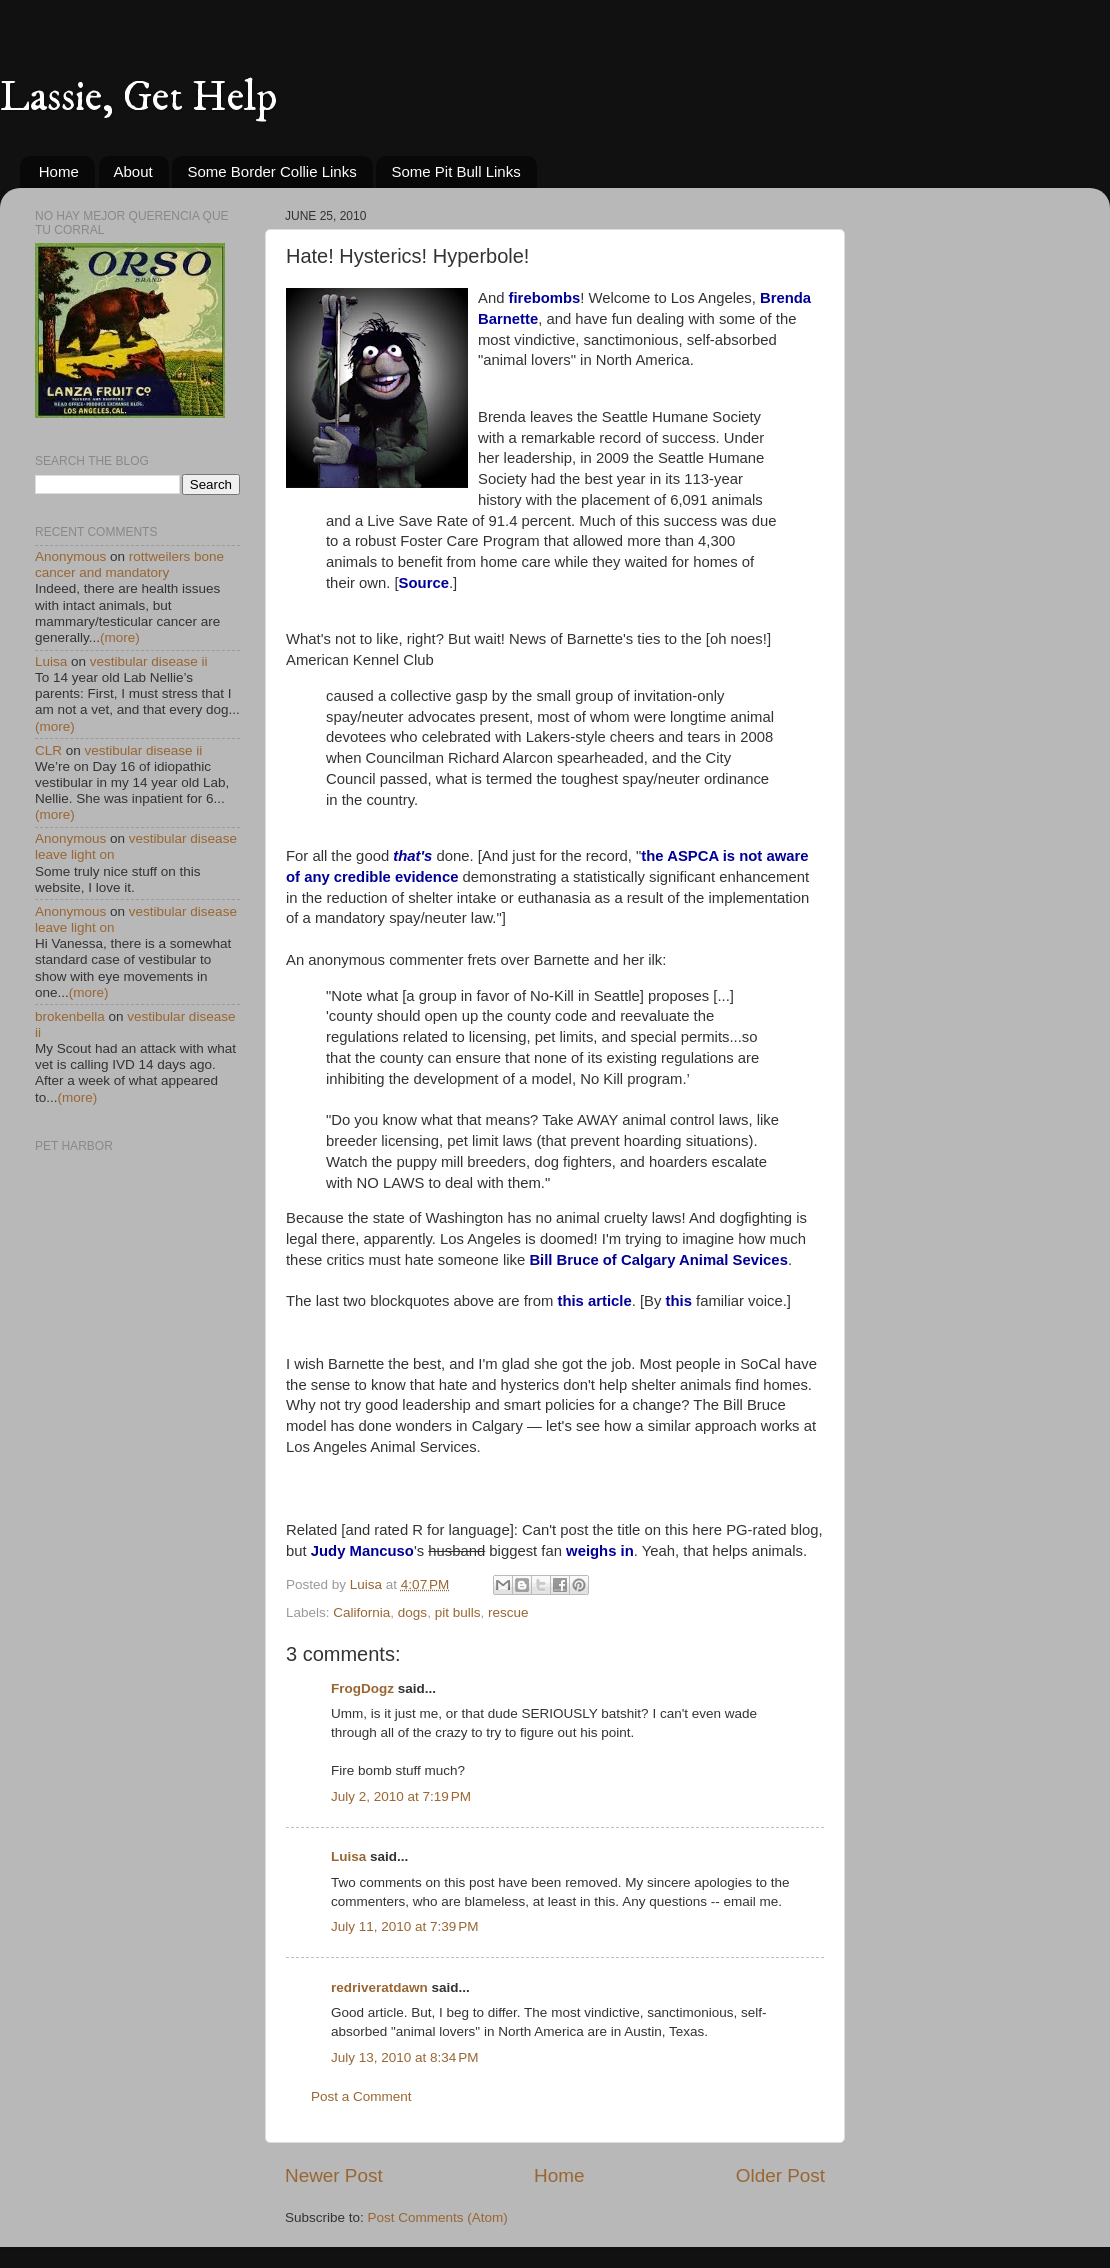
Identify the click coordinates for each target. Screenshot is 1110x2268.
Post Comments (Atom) (438, 2217)
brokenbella (70, 1016)
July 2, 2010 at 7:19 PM (401, 1796)
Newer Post (334, 2175)
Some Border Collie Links (271, 171)
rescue (508, 1612)
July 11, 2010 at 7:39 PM (404, 1926)
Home (59, 171)
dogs (412, 1612)
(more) (120, 637)
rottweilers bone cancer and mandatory (129, 564)
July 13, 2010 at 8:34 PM (404, 2057)
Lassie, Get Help (138, 98)
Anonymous (70, 556)
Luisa (348, 1856)
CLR (48, 750)
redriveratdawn (379, 1987)
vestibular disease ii (149, 661)
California (361, 1612)
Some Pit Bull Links (455, 171)
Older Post (780, 2175)
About (133, 171)
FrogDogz (362, 1688)
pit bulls (458, 1612)
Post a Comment (361, 2096)
